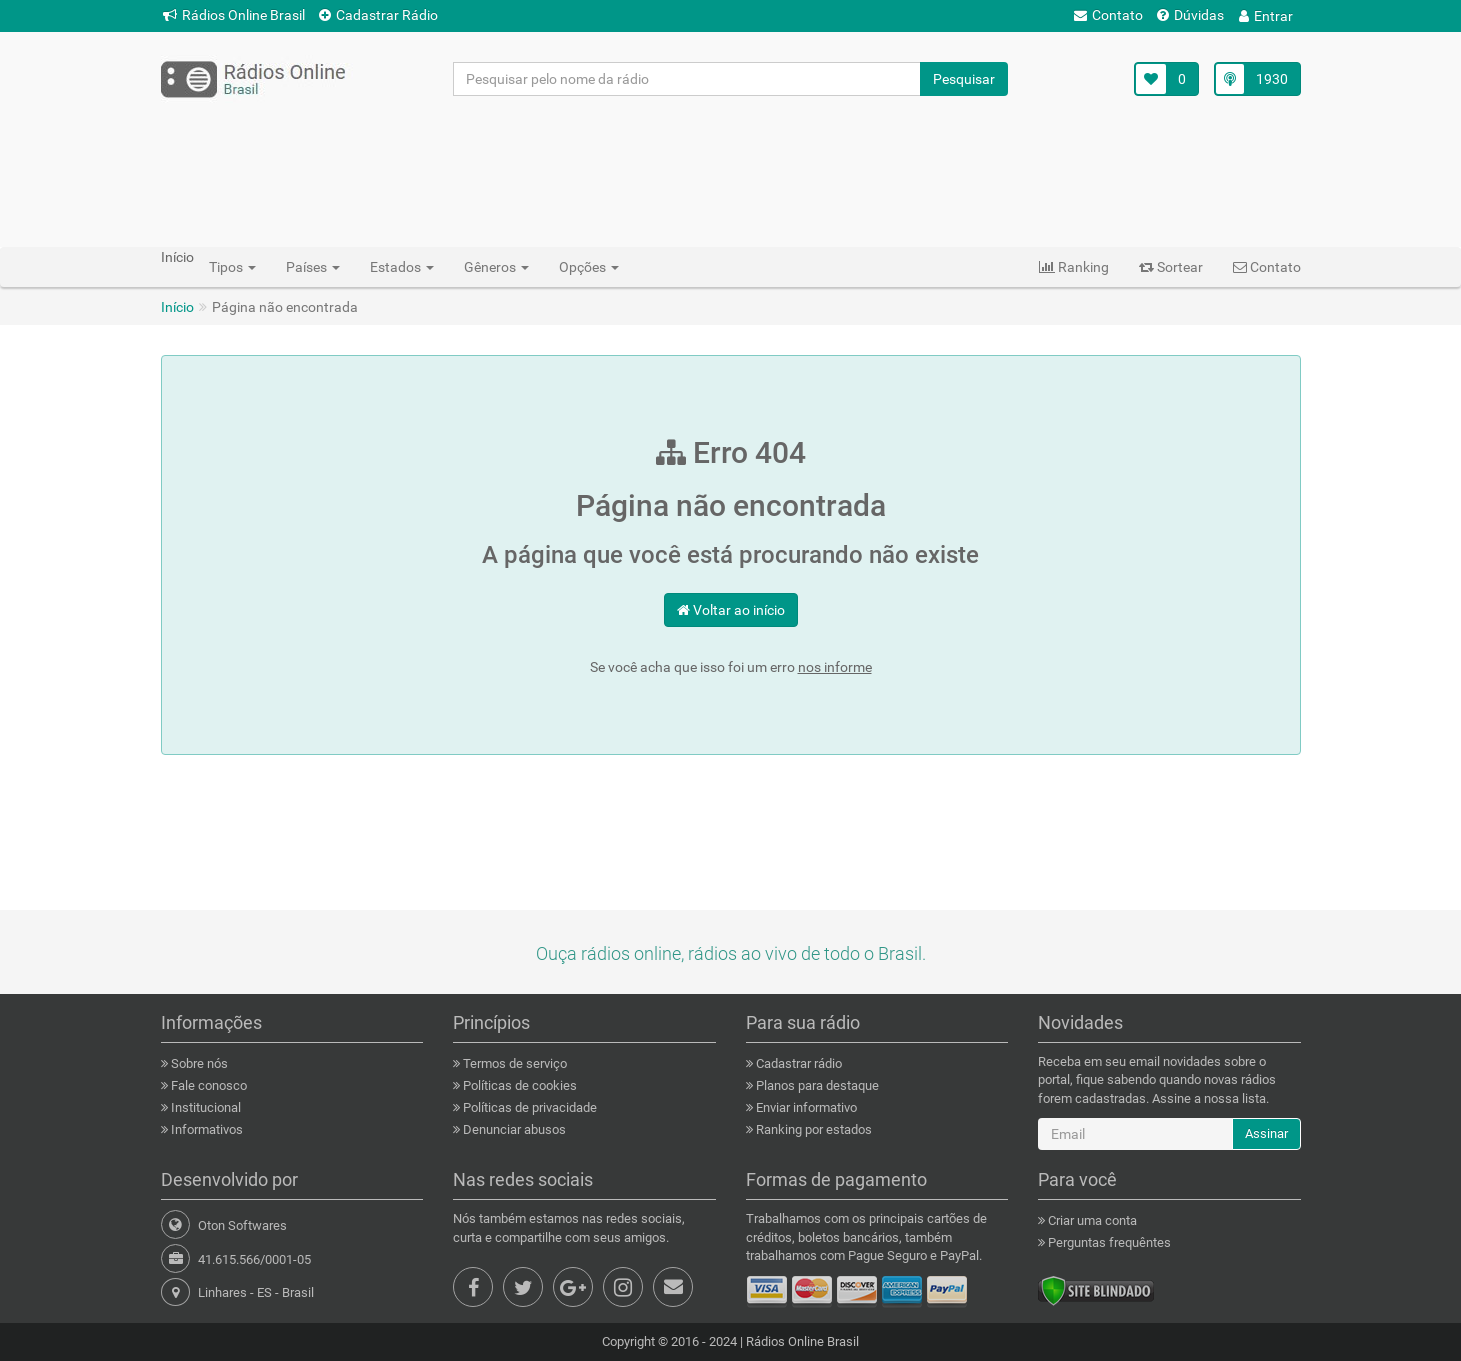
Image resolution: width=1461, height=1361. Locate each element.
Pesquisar (964, 79)
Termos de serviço (513, 1063)
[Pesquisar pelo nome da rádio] (687, 79)
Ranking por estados (812, 1129)
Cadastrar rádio (797, 1063)
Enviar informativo (805, 1107)
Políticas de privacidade (528, 1107)
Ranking (1074, 267)
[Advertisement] (731, 171)
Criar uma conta (1091, 1220)
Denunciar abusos (513, 1129)
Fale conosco (207, 1085)
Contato (1108, 15)
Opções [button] (589, 267)
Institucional (204, 1107)
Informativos (205, 1129)
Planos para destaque (816, 1085)
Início (177, 307)
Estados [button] (402, 267)
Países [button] (313, 267)
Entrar (1266, 16)
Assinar (1266, 1133)
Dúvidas (1190, 15)
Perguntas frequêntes (1108, 1242)
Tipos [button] (232, 267)
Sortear (1171, 267)
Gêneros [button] (496, 267)
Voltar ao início (731, 610)
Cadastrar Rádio (378, 15)
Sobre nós (198, 1063)
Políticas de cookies (518, 1085)
